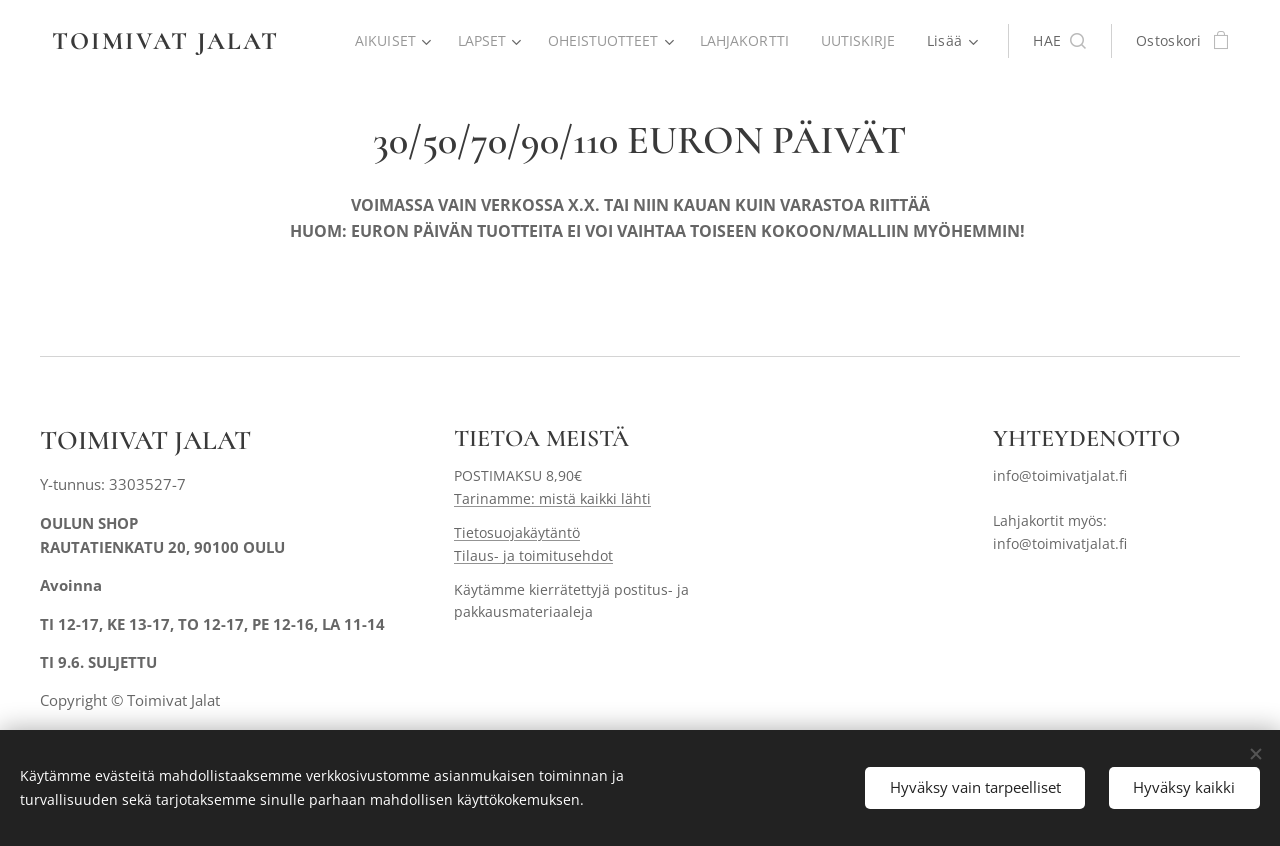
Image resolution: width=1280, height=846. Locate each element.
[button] (1059, 41)
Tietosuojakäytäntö (517, 533)
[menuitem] (384, 41)
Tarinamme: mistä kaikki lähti (552, 498)
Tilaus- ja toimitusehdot (533, 555)
